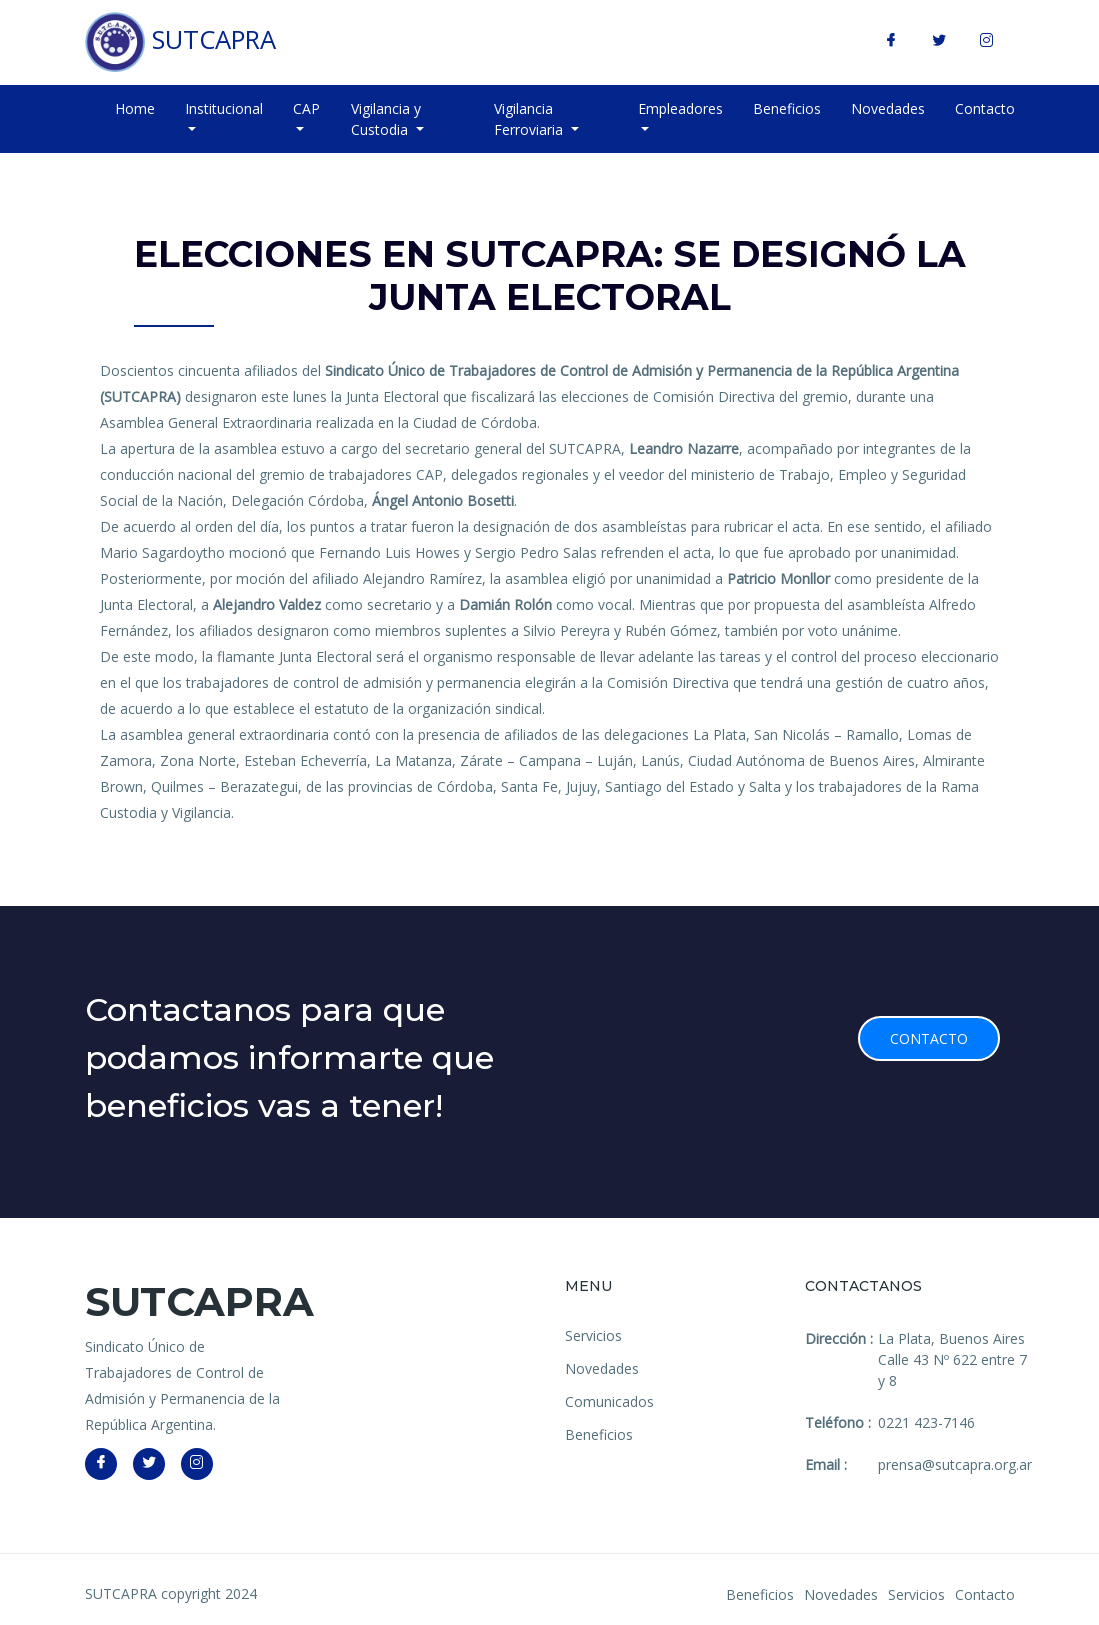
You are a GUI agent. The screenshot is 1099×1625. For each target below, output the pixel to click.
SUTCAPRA (180, 42)
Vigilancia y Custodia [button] (386, 119)
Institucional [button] (224, 108)
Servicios (593, 1335)
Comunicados (609, 1401)
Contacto (985, 108)
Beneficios (787, 108)
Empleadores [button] (680, 108)
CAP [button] (306, 108)
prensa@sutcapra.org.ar (955, 1464)
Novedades (888, 108)
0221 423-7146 (926, 1422)
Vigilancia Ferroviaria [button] (530, 119)
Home (135, 108)
